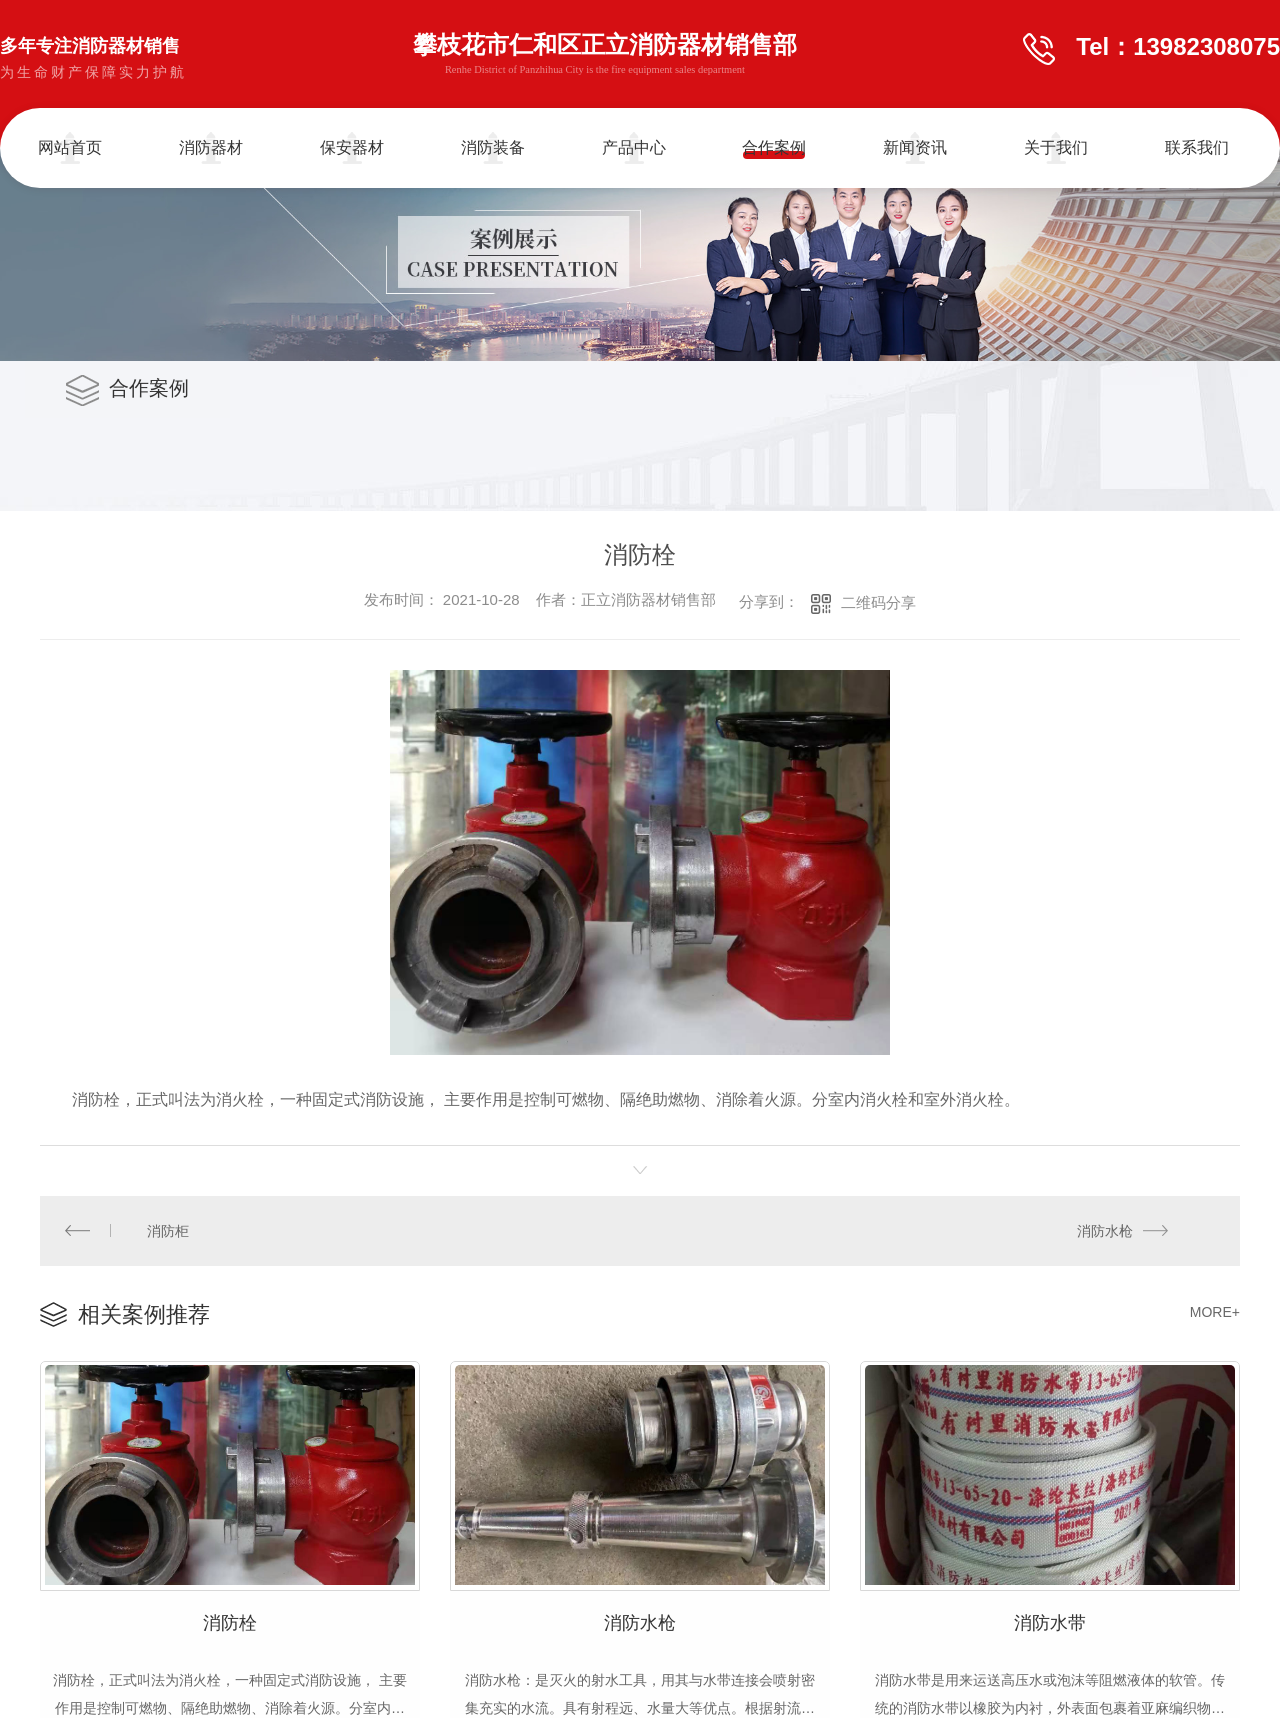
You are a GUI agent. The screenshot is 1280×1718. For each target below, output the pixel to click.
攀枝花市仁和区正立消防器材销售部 (605, 56)
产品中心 (634, 147)
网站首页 (70, 147)
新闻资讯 (915, 147)
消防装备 (493, 147)
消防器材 (211, 147)
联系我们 (1197, 147)
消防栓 (230, 1620)
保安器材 (352, 147)
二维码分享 (878, 602)
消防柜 (168, 1230)
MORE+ (1215, 1311)
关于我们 (1056, 147)
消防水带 (1050, 1620)
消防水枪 (1105, 1230)
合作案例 (774, 147)
